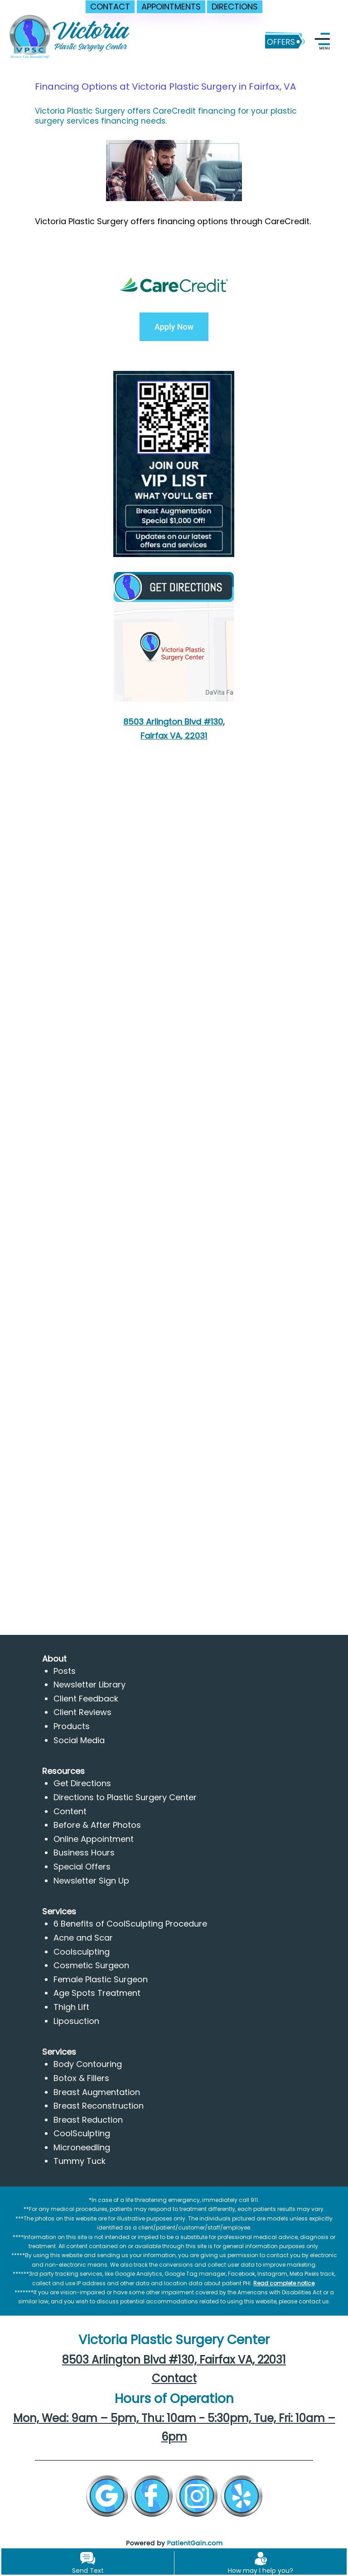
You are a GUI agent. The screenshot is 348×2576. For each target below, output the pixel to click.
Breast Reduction (88, 2119)
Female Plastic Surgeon (100, 1979)
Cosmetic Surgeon (91, 1965)
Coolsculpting (81, 1951)
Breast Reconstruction (98, 2105)
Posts (64, 1671)
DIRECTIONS (235, 6)
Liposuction (76, 2021)
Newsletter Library (89, 1684)
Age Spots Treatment (96, 1993)
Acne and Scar (83, 1937)
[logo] (70, 40)
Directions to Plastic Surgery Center (125, 1797)
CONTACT (110, 6)
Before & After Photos (97, 1825)
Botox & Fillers (81, 2078)
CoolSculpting (81, 2133)
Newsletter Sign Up (91, 1880)
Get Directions (82, 1783)
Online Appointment (93, 1839)
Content (70, 1811)
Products (71, 1726)
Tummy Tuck (79, 2161)
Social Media (79, 1740)
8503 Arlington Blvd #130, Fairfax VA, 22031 (174, 2359)
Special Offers (82, 1866)
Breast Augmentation (96, 2092)
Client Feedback (85, 1698)
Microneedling (81, 2147)
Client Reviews (82, 1712)
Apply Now (174, 327)
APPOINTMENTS (171, 6)
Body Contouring (87, 2064)
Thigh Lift (71, 2007)
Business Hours (84, 1852)
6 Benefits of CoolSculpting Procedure (130, 1923)
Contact (174, 2378)
